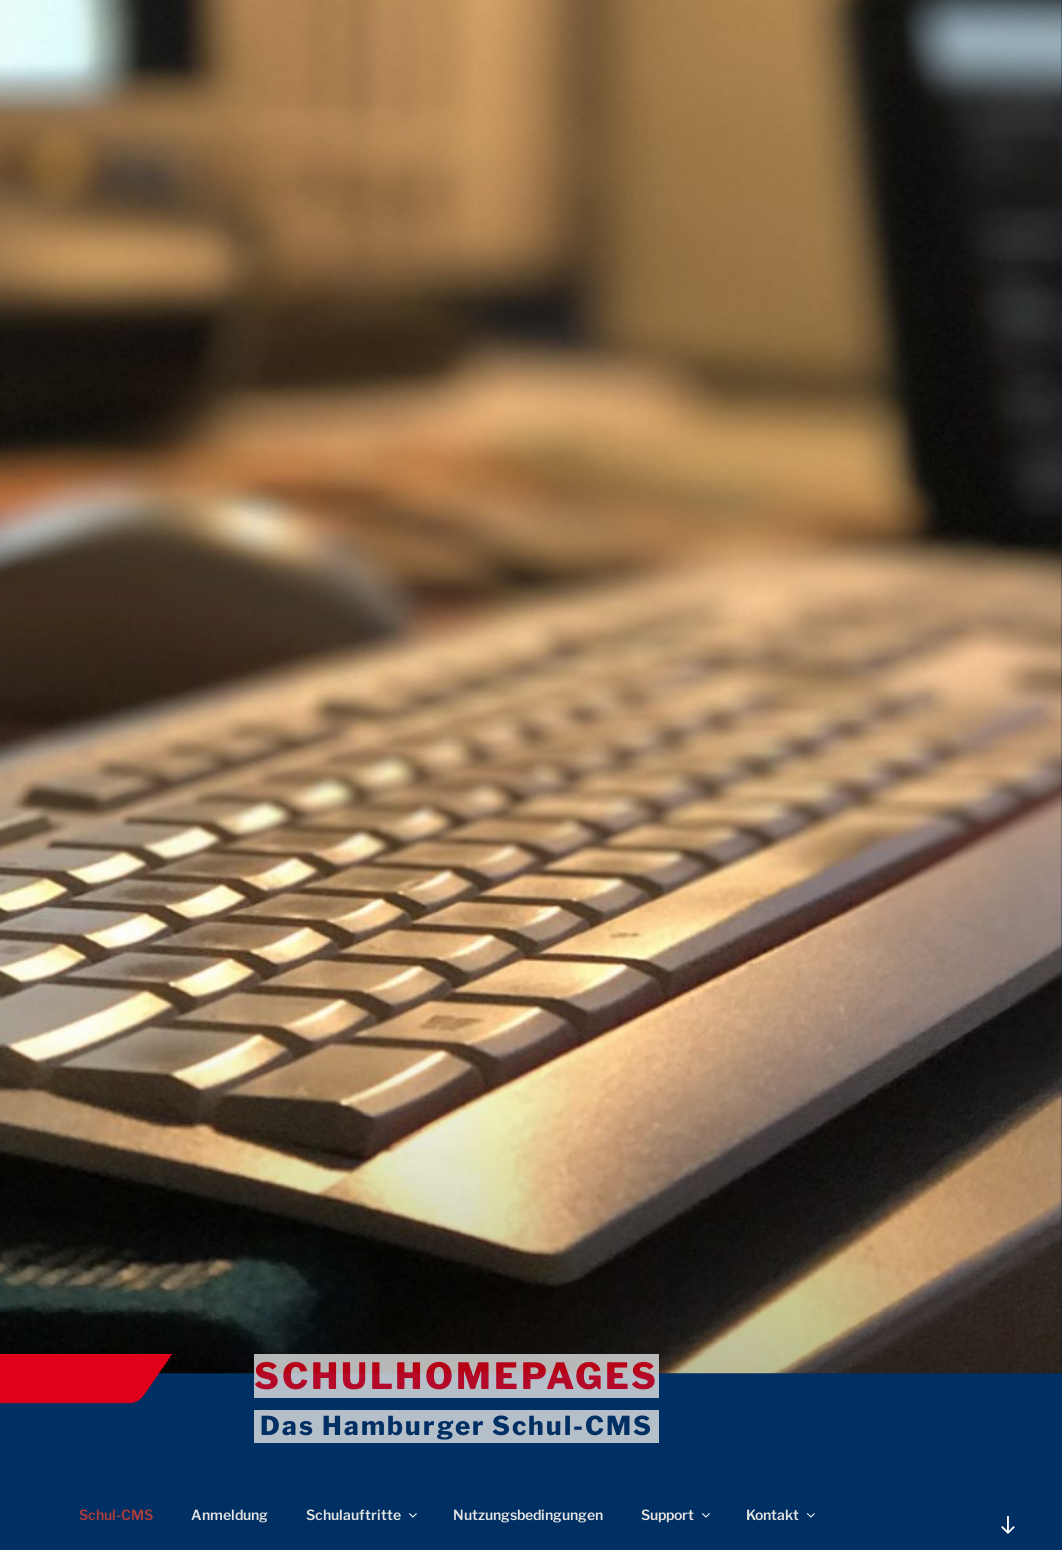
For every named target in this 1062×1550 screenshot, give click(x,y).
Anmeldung (229, 1514)
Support (677, 1514)
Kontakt (782, 1514)
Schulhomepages (456, 1376)
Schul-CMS (116, 1514)
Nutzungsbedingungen (528, 1514)
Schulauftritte (363, 1514)
